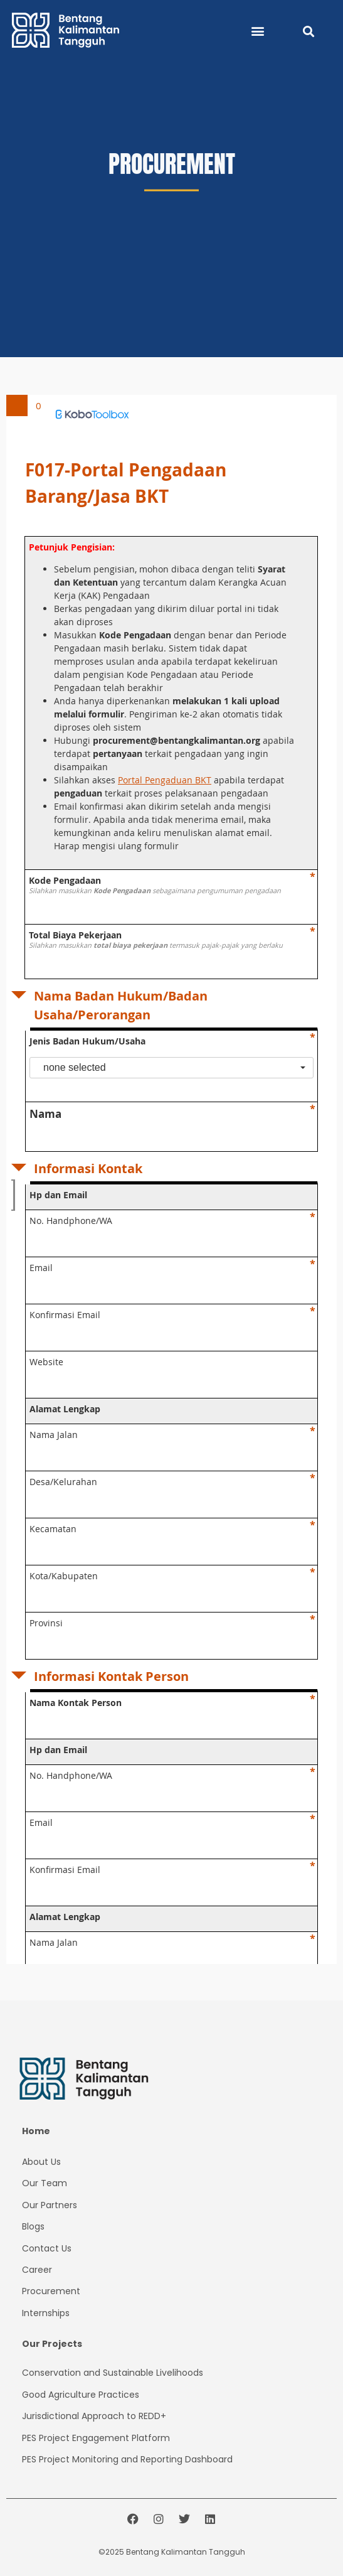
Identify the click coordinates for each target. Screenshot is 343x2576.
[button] (258, 30)
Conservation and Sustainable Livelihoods (112, 2372)
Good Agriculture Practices (80, 2394)
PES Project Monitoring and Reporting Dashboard (127, 2459)
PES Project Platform (96, 2438)
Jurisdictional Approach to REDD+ (94, 2416)
